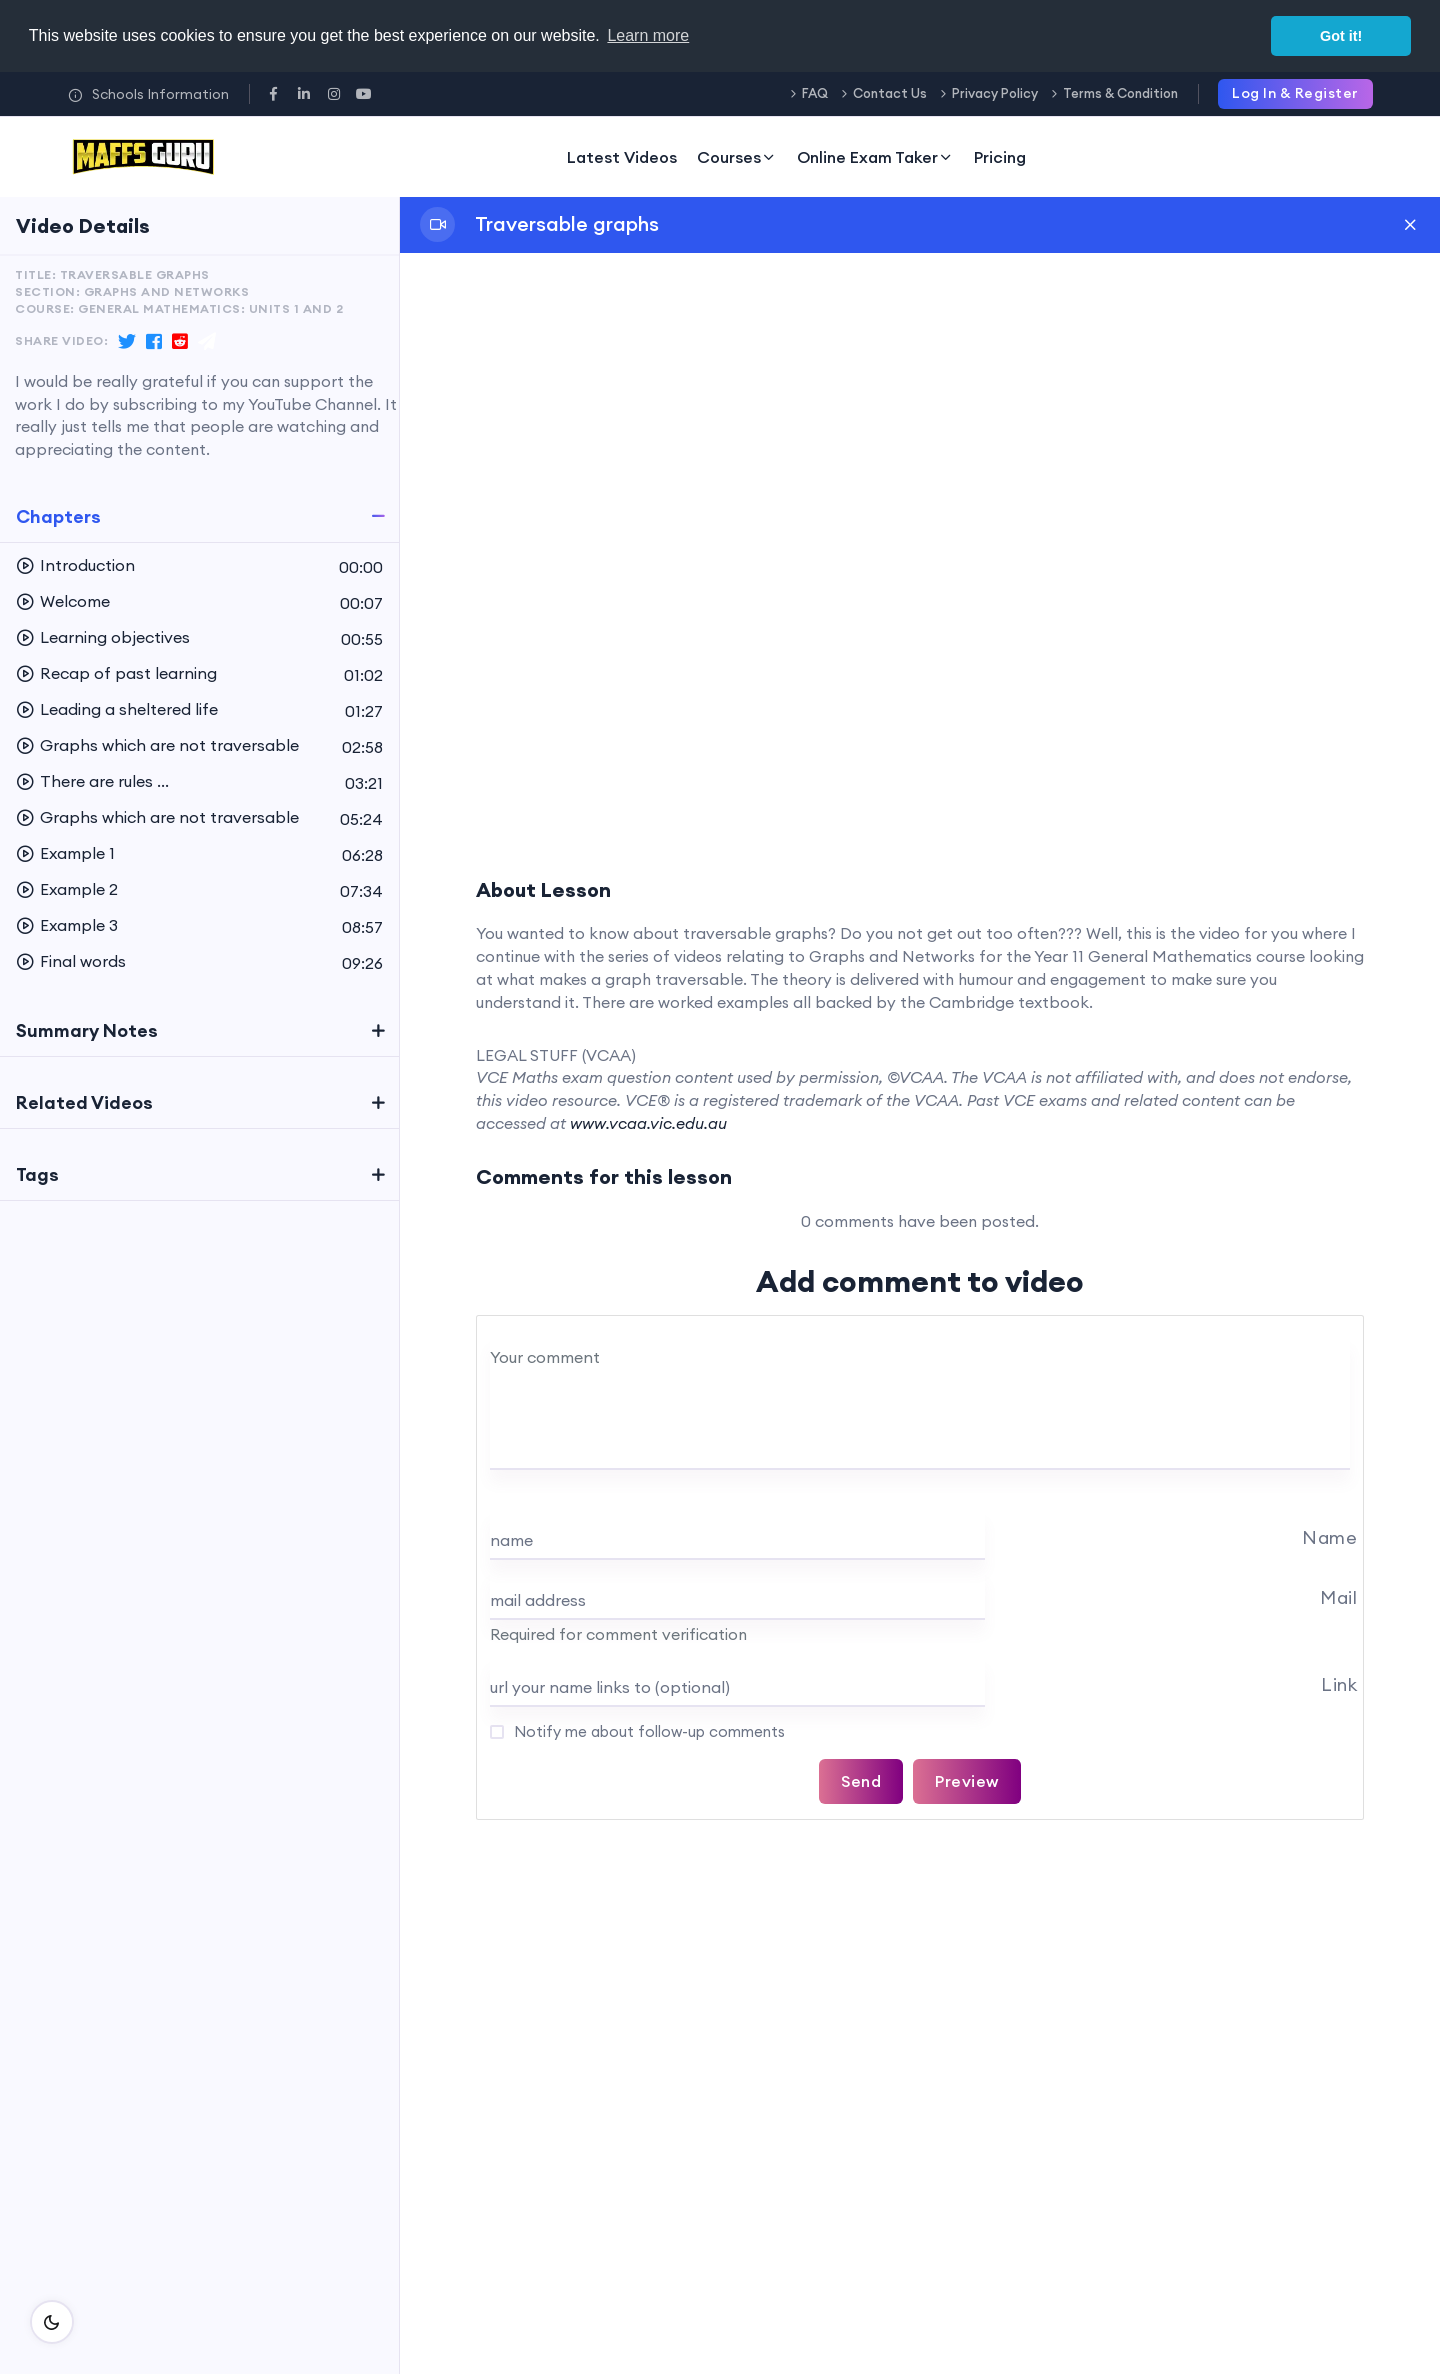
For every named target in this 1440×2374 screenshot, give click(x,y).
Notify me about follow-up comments (647, 1731)
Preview (967, 1781)
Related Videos (84, 1102)
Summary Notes (87, 1030)
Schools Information (148, 94)
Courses (737, 157)
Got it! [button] (1341, 36)
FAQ (815, 93)
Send (861, 1781)
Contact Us (890, 93)
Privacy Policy (995, 93)
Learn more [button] (648, 35)
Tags (37, 1174)
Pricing (1000, 157)
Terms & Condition (1120, 93)
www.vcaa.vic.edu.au (648, 1123)
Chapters (58, 516)
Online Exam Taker (875, 157)
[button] (199, 566)
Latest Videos (622, 157)
